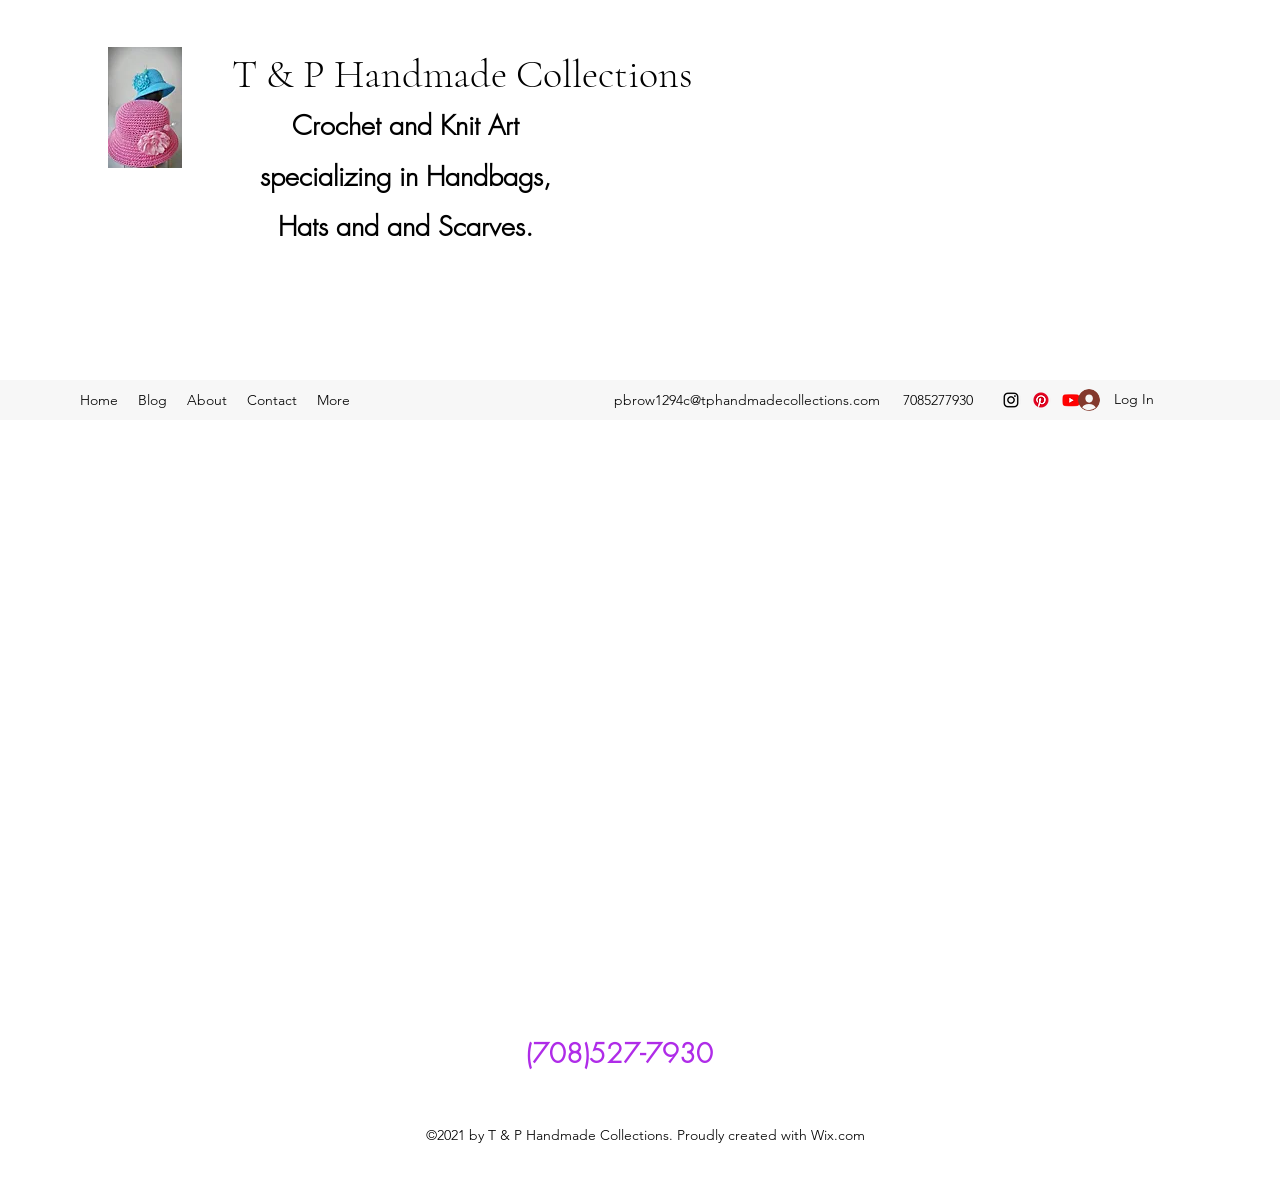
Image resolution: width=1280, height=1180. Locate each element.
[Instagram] (1011, 400)
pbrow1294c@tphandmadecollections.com (747, 400)
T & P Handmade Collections (462, 74)
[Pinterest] (1041, 400)
